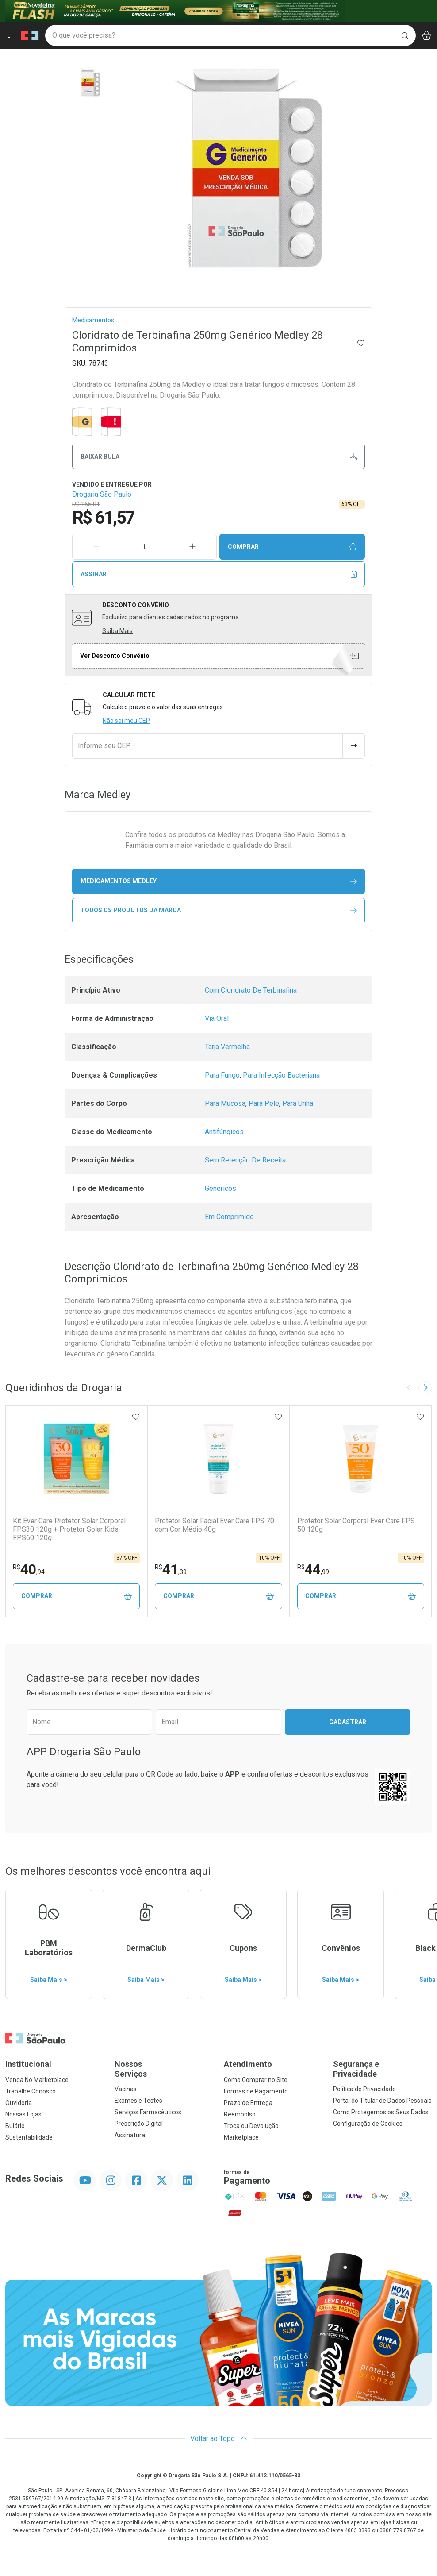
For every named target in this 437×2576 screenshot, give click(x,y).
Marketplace (241, 2137)
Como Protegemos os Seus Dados (381, 2112)
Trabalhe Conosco (30, 2091)
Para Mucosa (225, 1103)
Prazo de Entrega (248, 2102)
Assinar (218, 574)
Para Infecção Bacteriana (281, 1075)
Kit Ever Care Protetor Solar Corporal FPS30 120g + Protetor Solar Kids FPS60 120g (69, 1529)
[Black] (175, 10)
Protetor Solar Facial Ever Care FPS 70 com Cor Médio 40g (214, 1525)
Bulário (15, 2125)
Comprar (292, 547)
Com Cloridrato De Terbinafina (251, 990)
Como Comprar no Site (256, 2079)
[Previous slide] (409, 1387)
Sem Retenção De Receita (245, 1160)
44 (313, 1569)
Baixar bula (218, 456)
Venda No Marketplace (37, 2079)
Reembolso (240, 2114)
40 (29, 1569)
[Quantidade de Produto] (144, 547)
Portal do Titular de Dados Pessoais (382, 2100)
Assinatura (130, 2135)
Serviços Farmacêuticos (148, 2112)
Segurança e (382, 2068)
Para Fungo (222, 1075)
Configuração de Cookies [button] (367, 2123)
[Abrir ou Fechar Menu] (10, 35)
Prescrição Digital (139, 2123)
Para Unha (297, 1103)
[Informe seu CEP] (207, 746)
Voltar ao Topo (218, 2438)
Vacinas (126, 2089)
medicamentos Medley (218, 881)
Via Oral (217, 1018)
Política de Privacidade (364, 2089)
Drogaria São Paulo (101, 494)
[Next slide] (425, 1387)
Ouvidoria (18, 2102)
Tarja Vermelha (227, 1047)
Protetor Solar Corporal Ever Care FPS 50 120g (356, 1525)
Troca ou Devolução (251, 2125)
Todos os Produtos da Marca (218, 910)
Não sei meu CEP (126, 720)
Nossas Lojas (23, 2114)
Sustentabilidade (29, 2137)
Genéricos (220, 1188)
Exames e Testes (138, 2100)
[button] (89, 82)
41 (171, 1569)
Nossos (164, 2068)
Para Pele (264, 1103)
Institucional (28, 2064)
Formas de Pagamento (256, 2091)
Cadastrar (347, 1722)
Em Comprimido (229, 1217)
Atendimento (248, 2064)
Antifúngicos (224, 1132)
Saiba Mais (117, 630)
